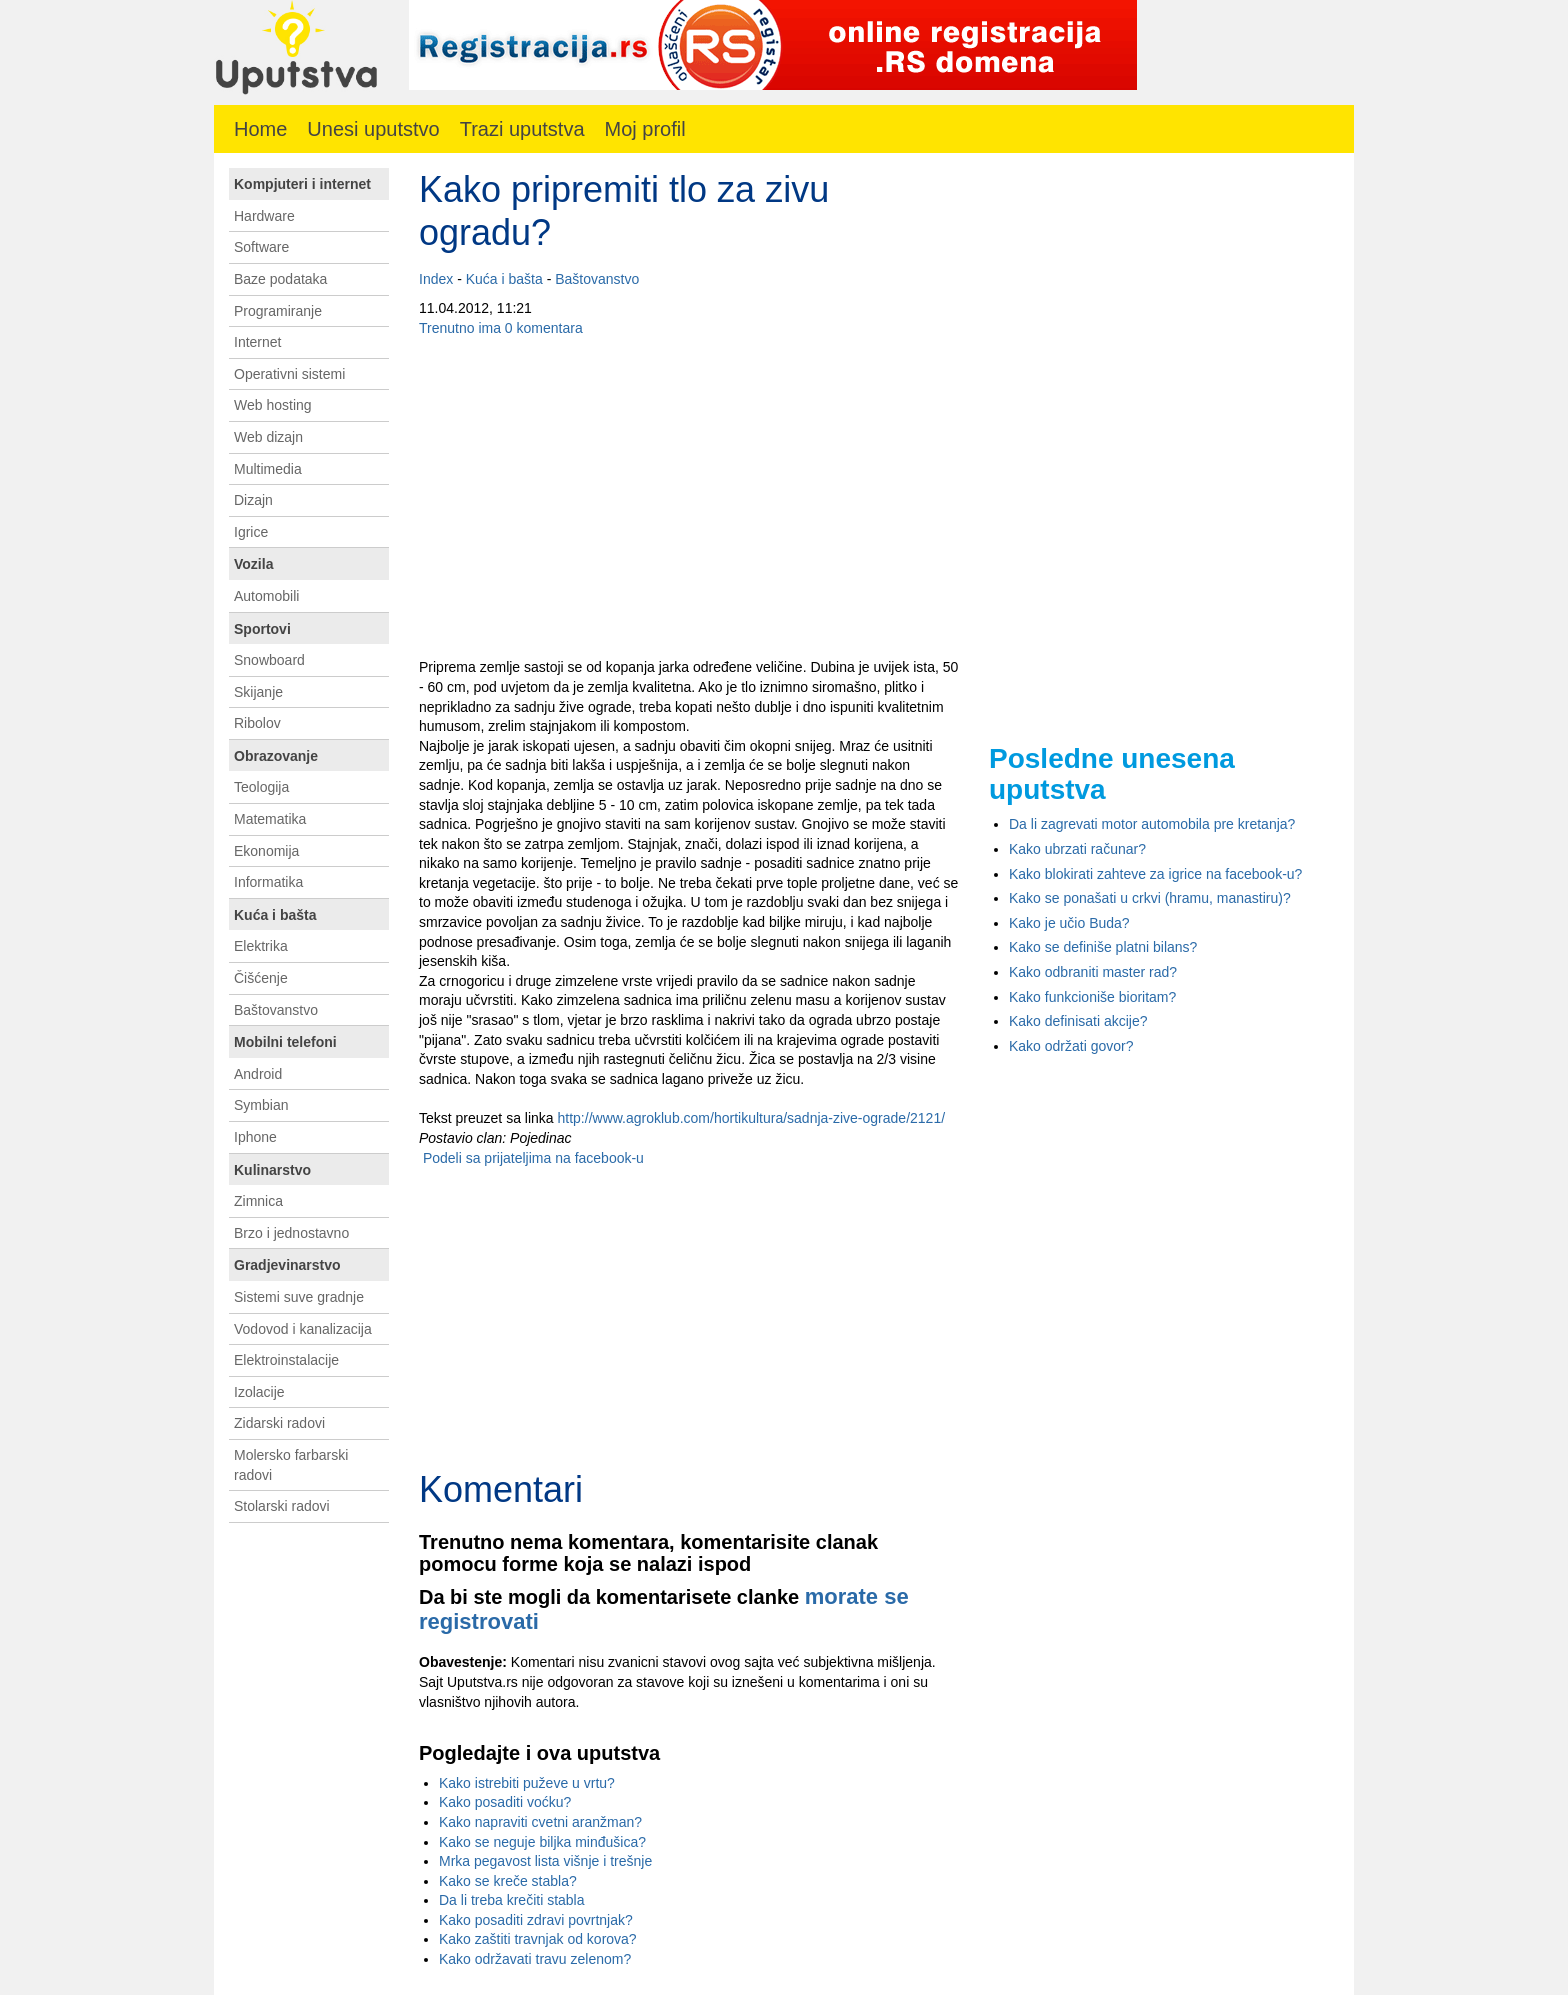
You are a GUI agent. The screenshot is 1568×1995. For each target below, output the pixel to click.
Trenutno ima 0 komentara (501, 328)
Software (261, 247)
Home (260, 129)
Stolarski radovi (282, 1506)
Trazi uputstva (522, 129)
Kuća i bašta (504, 279)
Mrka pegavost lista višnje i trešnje (545, 1861)
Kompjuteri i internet (302, 184)
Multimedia (268, 469)
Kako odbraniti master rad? (1093, 972)
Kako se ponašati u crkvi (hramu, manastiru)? (1150, 898)
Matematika (270, 819)
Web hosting (273, 405)
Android (258, 1074)
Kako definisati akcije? (1078, 1021)
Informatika (268, 882)
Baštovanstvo (597, 279)
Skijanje (258, 692)
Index (436, 279)
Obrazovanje (276, 756)
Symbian (261, 1105)
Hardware (264, 216)
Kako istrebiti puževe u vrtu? (527, 1783)
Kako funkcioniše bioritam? (1092, 997)
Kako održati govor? (1071, 1046)
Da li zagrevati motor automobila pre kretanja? (1152, 824)
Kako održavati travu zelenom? (535, 1959)
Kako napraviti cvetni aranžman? (540, 1822)
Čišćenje (261, 978)
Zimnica (258, 1201)
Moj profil (645, 129)
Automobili (266, 596)
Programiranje (278, 311)
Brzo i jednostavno (291, 1233)
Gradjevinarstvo (287, 1265)
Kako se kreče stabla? (508, 1881)
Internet (257, 342)
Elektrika (261, 946)
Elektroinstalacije (286, 1360)
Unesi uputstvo (373, 129)
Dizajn (253, 500)
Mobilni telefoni (285, 1042)
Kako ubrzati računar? (1077, 849)
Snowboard (269, 660)
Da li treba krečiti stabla (512, 1900)
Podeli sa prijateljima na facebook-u (531, 1158)
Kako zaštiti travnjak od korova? (538, 1939)
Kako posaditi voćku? (505, 1802)
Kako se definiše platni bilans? (1103, 947)
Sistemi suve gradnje (299, 1297)
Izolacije (259, 1392)
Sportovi (262, 629)
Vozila (253, 564)
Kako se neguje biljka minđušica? (542, 1842)
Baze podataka (280, 279)
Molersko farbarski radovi (291, 1465)
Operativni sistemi (289, 374)
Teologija (261, 787)
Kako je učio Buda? (1069, 923)
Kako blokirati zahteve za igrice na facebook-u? (1155, 874)
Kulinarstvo (272, 1170)
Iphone (255, 1137)
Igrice (251, 532)
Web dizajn (268, 437)
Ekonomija (266, 851)
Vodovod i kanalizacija (303, 1329)
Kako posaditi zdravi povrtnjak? (536, 1920)
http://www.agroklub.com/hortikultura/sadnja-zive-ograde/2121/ (752, 1118)
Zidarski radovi (279, 1423)
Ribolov (257, 723)
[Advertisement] (689, 498)
